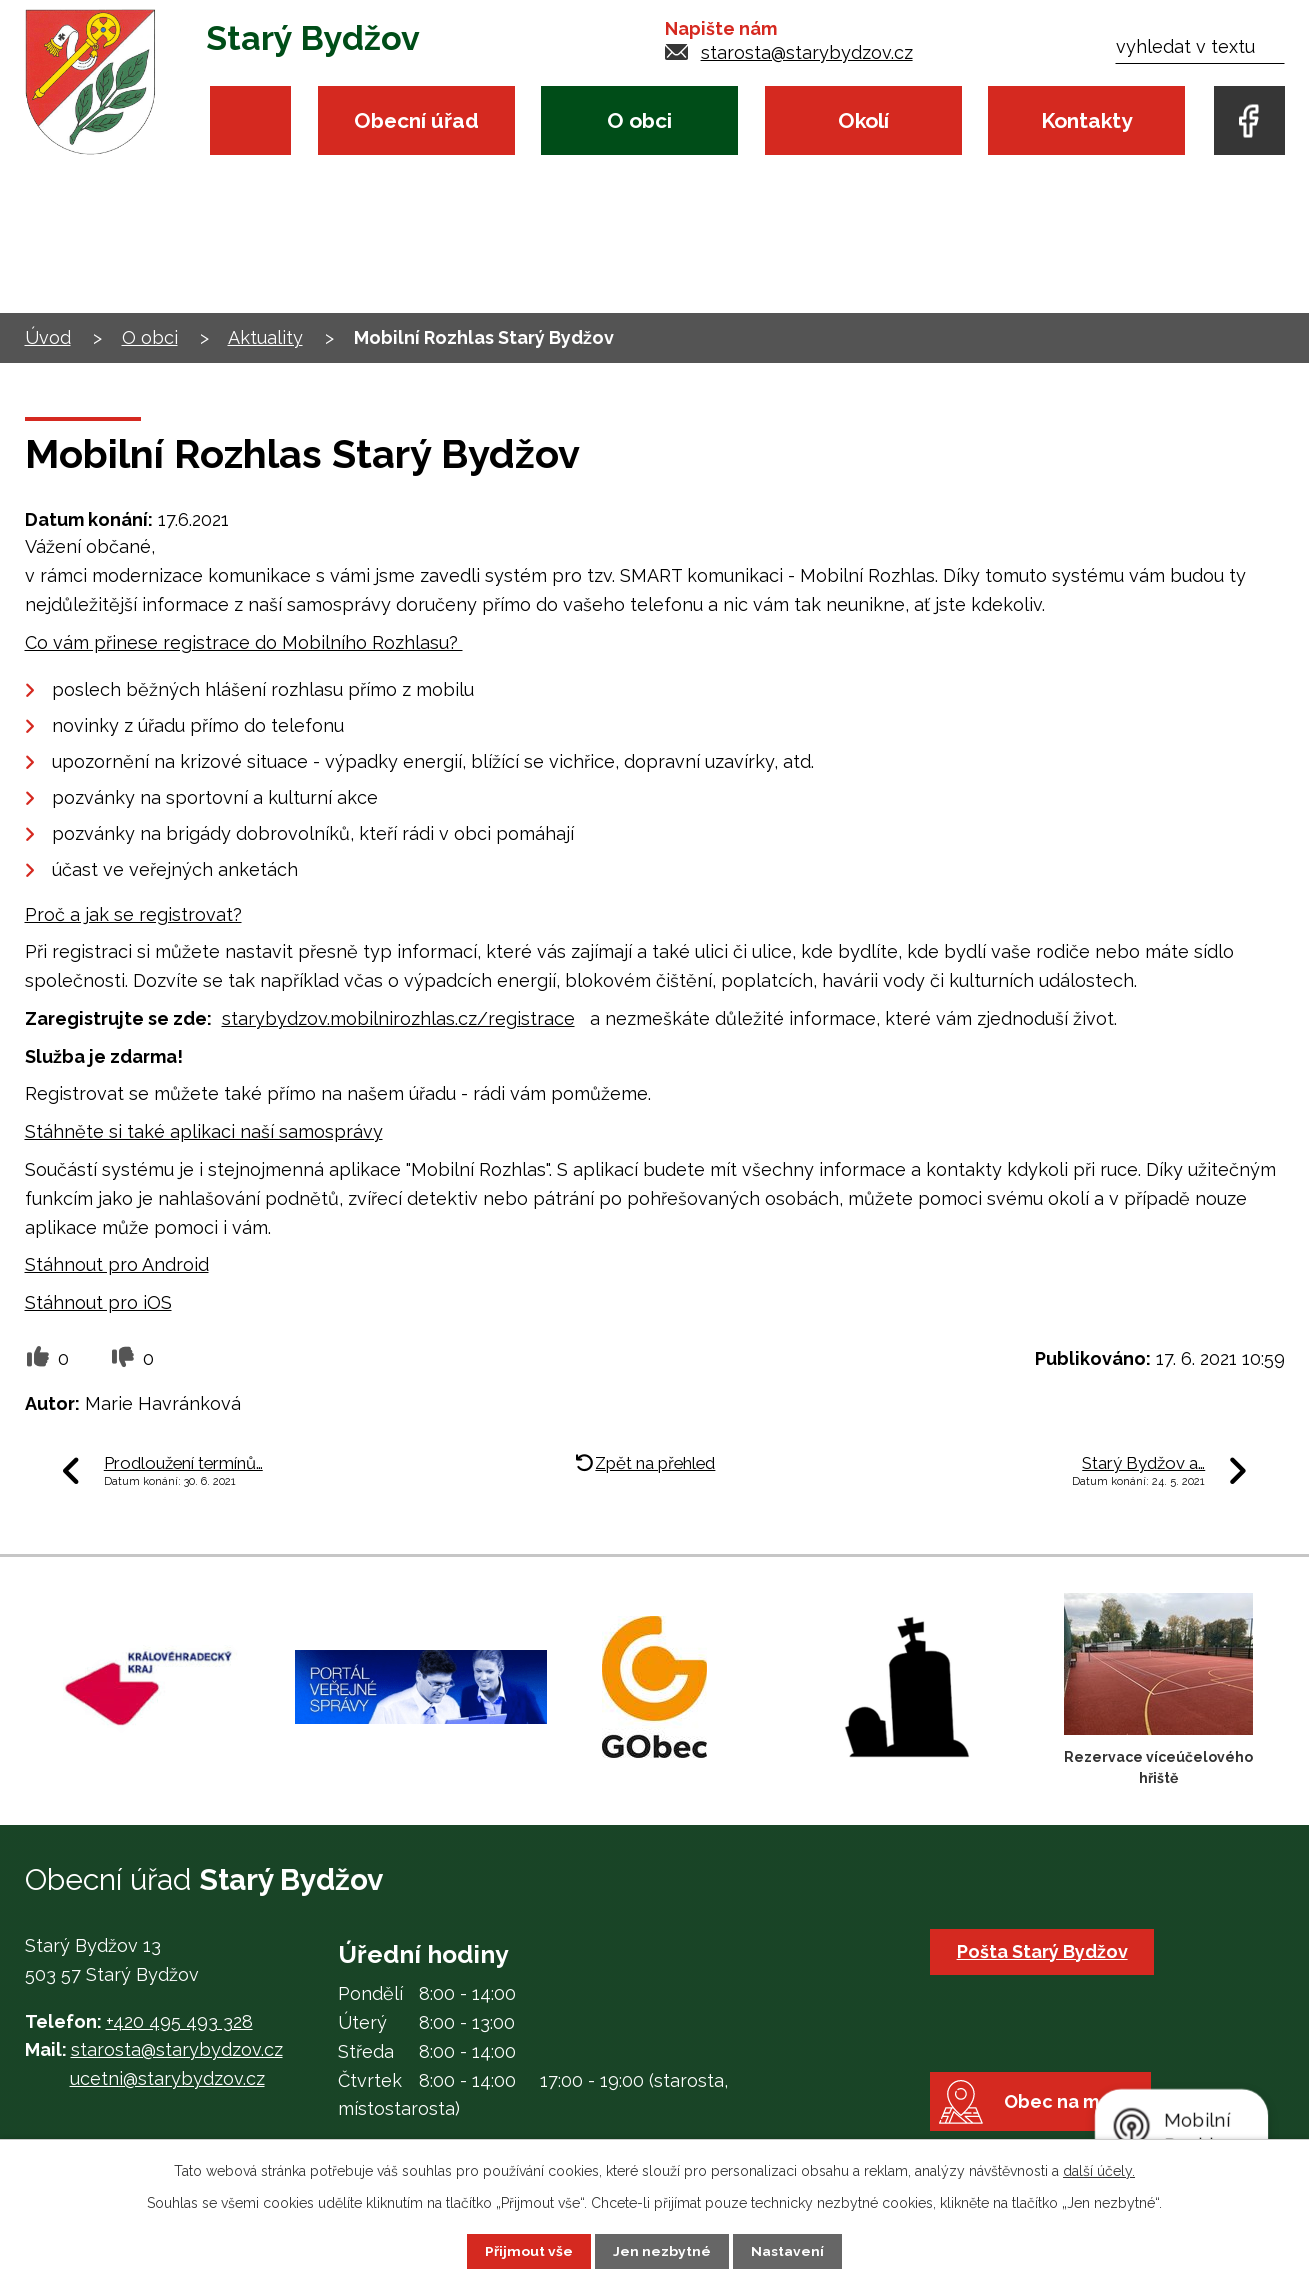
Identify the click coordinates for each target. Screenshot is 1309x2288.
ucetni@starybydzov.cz (167, 2078)
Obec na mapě (1070, 2107)
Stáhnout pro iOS (98, 1302)
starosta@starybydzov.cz (807, 52)
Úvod (250, 120)
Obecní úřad (416, 120)
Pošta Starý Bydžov (1042, 1951)
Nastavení (787, 2251)
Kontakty (1086, 120)
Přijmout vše (529, 2251)
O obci (639, 120)
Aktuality (265, 337)
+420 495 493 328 (179, 2021)
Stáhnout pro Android (117, 1264)
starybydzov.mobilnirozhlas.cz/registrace (398, 1018)
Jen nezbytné (662, 2251)
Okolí (863, 120)
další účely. (1099, 2171)
